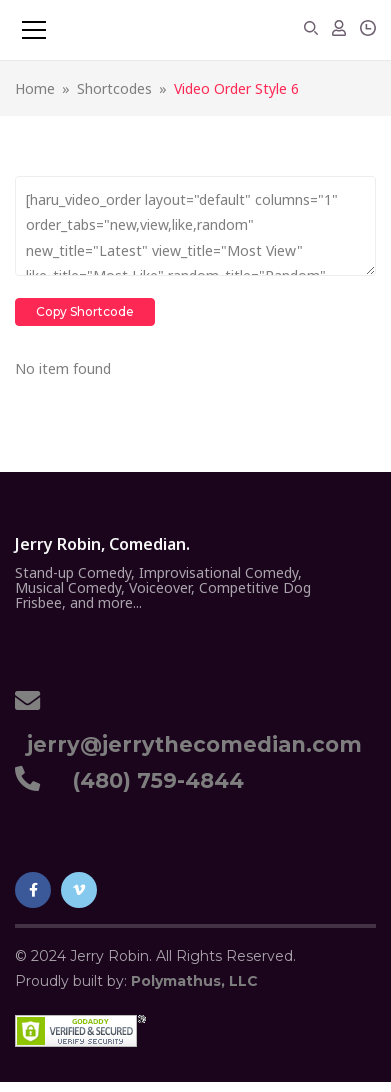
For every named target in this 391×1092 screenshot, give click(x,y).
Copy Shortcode (85, 311)
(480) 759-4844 (152, 780)
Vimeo (79, 890)
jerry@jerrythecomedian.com (188, 744)
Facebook (33, 890)
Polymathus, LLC (194, 981)
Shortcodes (114, 88)
